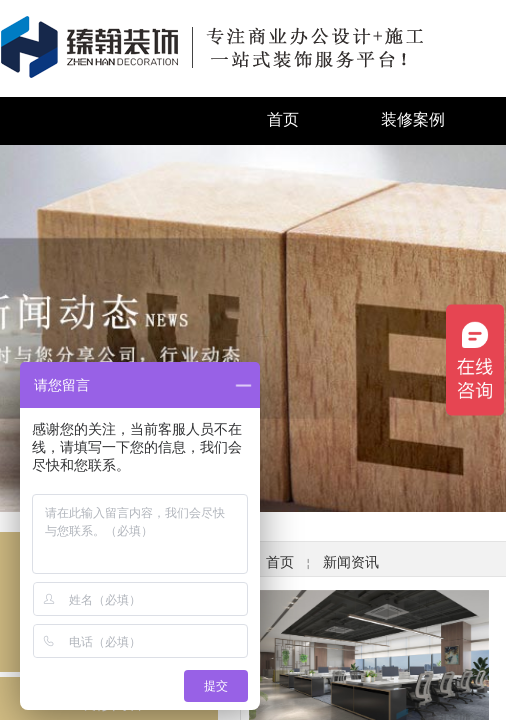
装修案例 (413, 119)
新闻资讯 (351, 562)
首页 (283, 119)
